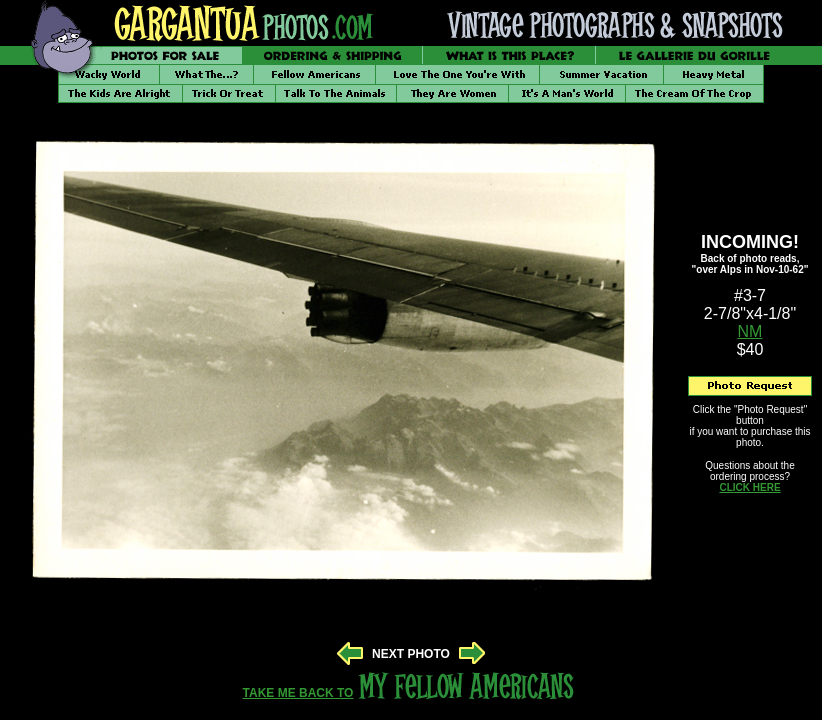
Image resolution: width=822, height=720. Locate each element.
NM (750, 331)
